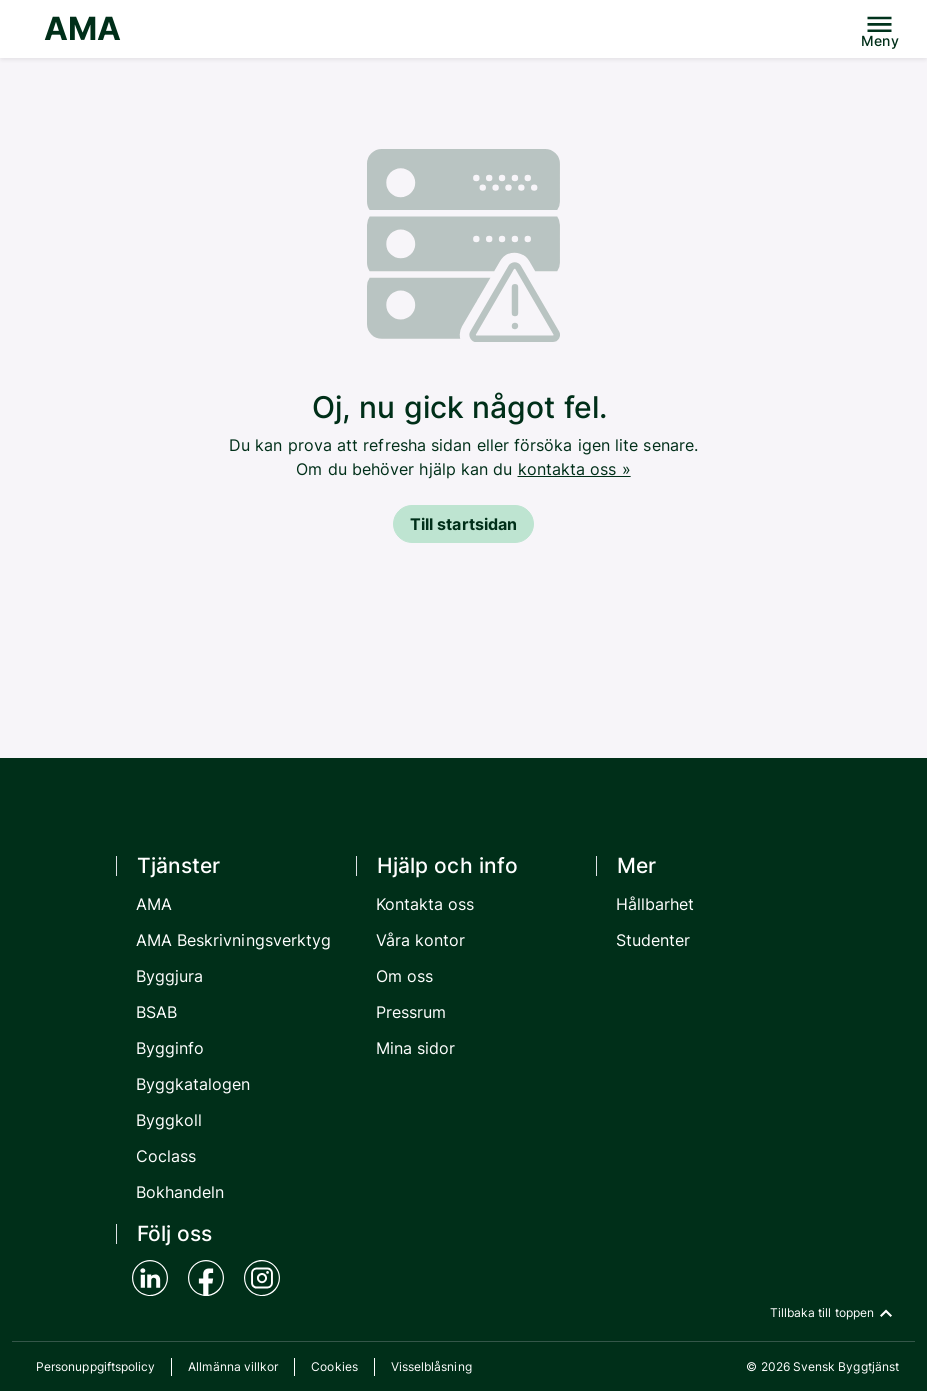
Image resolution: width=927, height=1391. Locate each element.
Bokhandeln (180, 1192)
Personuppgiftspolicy (95, 1366)
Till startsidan (463, 524)
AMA (82, 28)
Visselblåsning (431, 1366)
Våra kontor (421, 940)
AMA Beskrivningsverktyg (234, 940)
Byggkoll (169, 1120)
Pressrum (411, 1012)
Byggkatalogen (193, 1084)
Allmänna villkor (233, 1366)
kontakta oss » (574, 469)
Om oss (404, 976)
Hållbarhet (655, 904)
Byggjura (170, 976)
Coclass (166, 1156)
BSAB (156, 1012)
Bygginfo (170, 1048)
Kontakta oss (425, 904)
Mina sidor (416, 1048)
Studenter (653, 940)
